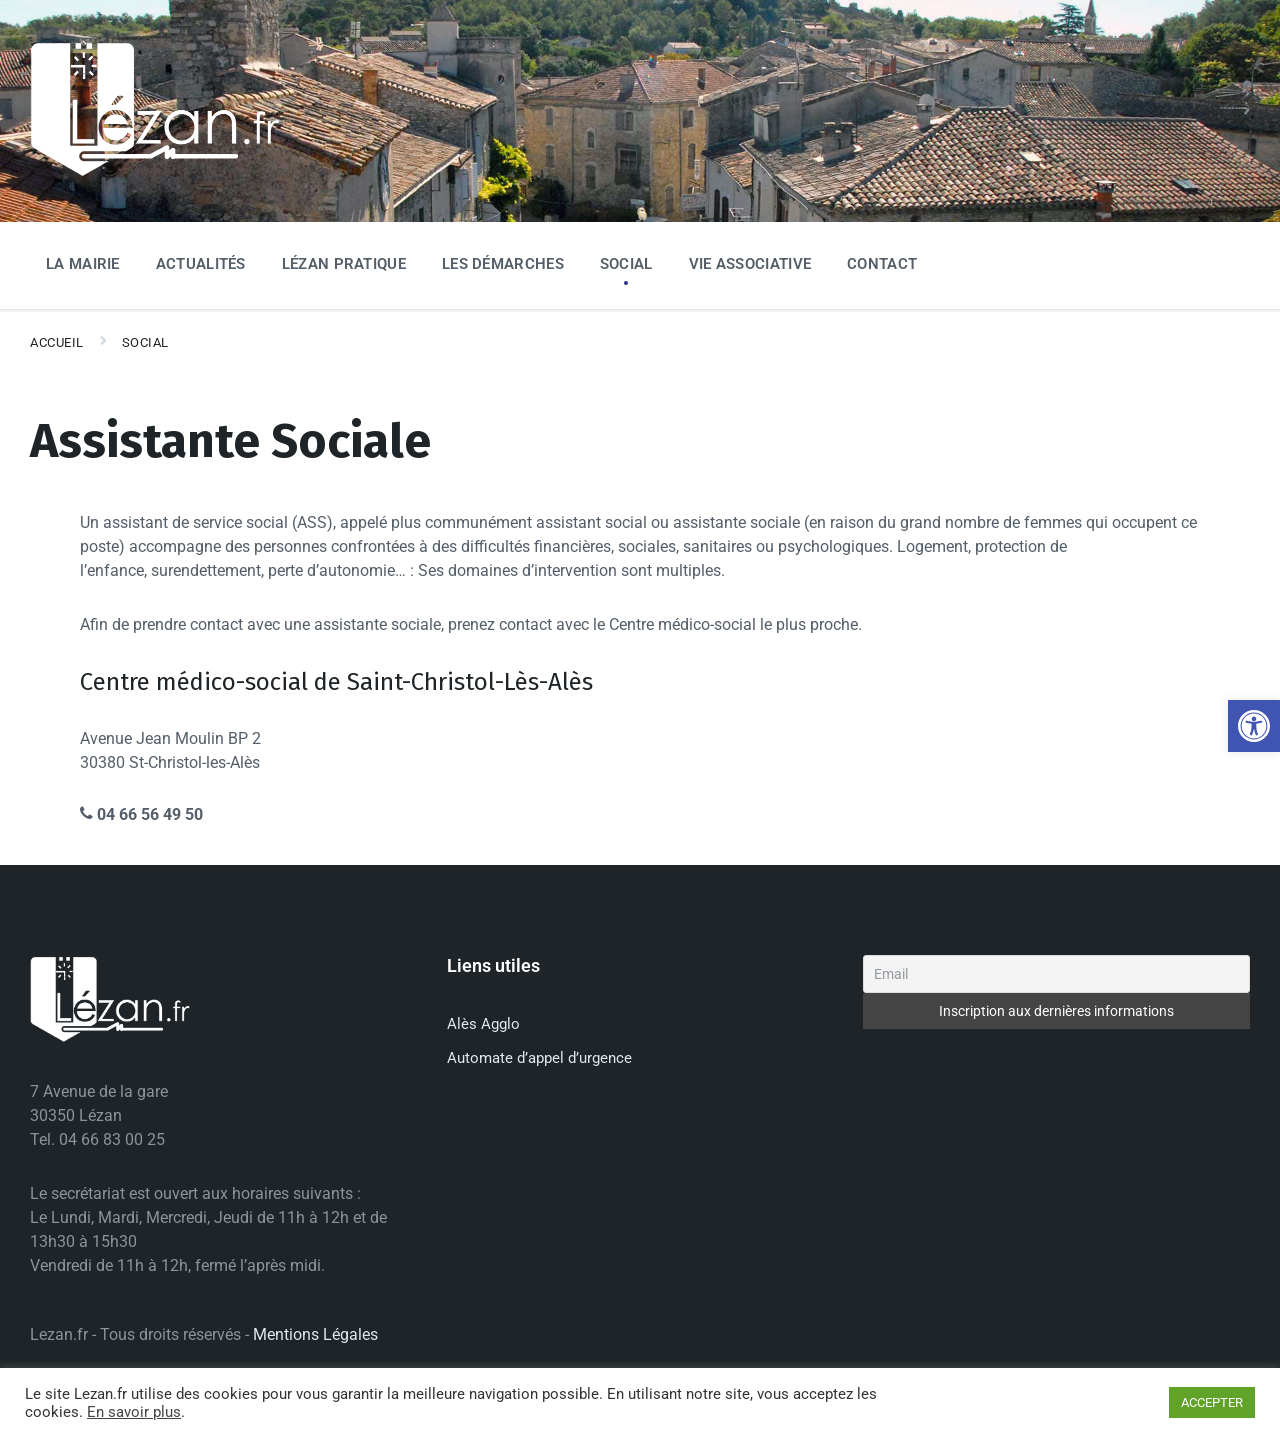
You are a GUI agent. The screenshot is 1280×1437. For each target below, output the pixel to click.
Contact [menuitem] (882, 264)
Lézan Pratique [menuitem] (344, 264)
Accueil (57, 342)
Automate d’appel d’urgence (539, 1058)
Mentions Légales (315, 1334)
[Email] (1056, 974)
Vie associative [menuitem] (750, 264)
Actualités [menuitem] (201, 264)
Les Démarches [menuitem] (503, 264)
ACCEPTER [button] (1212, 1402)
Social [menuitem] (626, 264)
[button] (1254, 726)
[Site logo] (155, 172)
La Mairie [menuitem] (83, 264)
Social (145, 342)
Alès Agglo (483, 1024)
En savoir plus (134, 1412)
